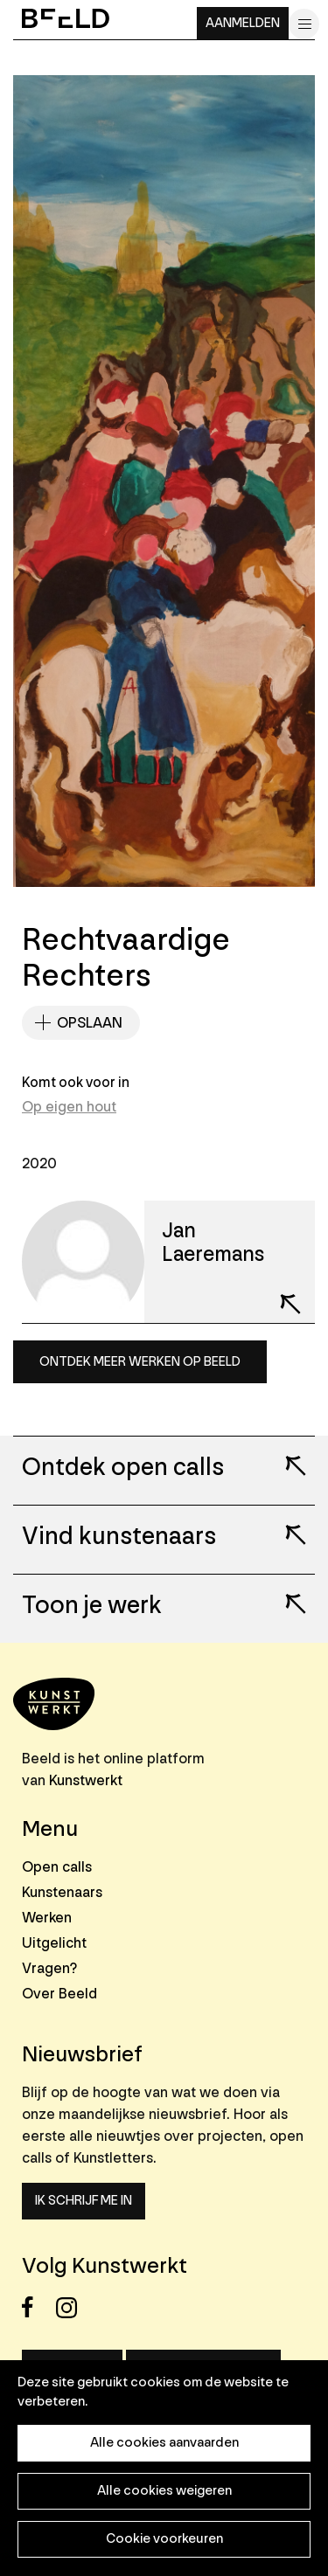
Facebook (37, 2307)
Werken (47, 1917)
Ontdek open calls (123, 1468)
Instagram (71, 2307)
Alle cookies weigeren (164, 2491)
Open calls (57, 1867)
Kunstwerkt (85, 1780)
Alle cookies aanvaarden (164, 2442)
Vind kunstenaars (119, 1537)
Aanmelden (243, 23)
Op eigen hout (69, 1107)
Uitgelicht (54, 1943)
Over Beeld (59, 1993)
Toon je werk (92, 1606)
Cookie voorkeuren (164, 2539)
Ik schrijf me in (83, 2200)
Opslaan (89, 1023)
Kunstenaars (62, 1892)
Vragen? (49, 1968)
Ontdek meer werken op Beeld (140, 1362)
